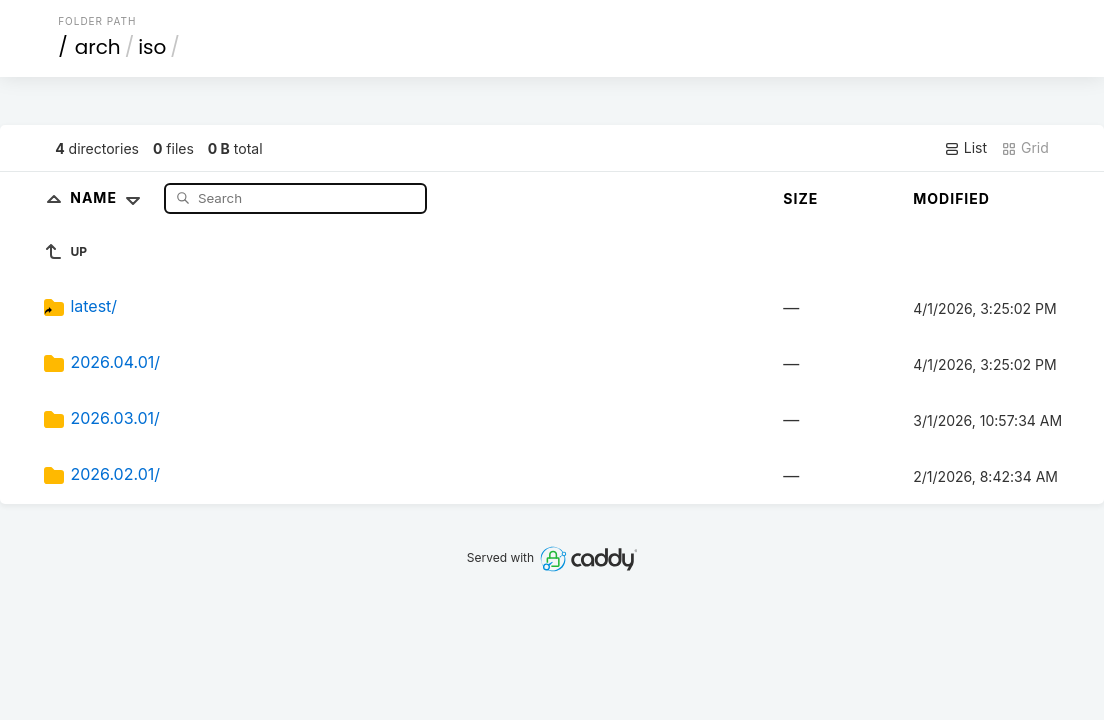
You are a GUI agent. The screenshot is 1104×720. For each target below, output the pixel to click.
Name (109, 197)
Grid (1025, 148)
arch (98, 47)
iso (152, 47)
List (965, 148)
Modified (951, 198)
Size (800, 198)
